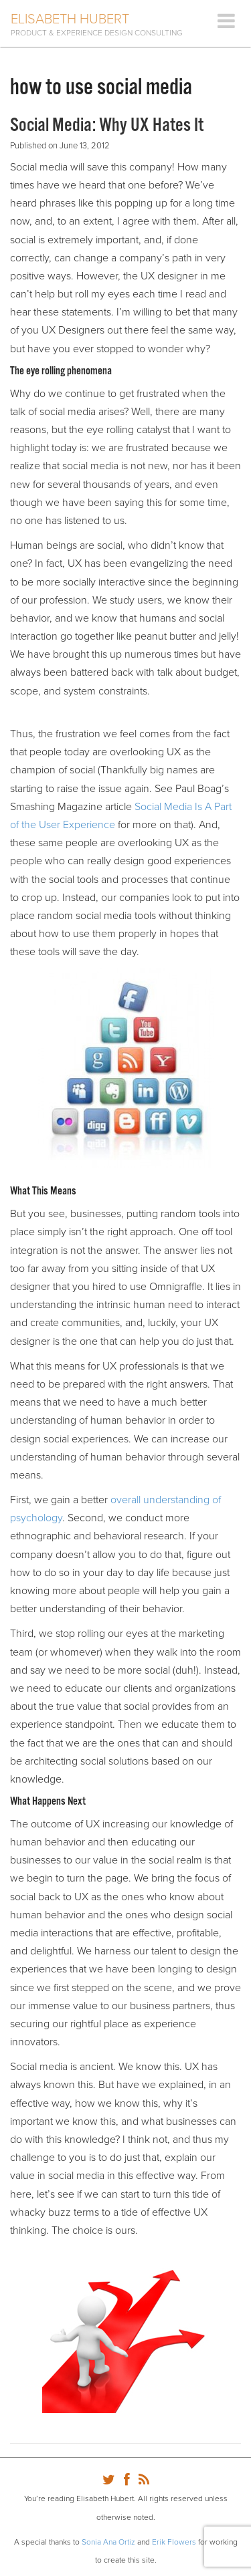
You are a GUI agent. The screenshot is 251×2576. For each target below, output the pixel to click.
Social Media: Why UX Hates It (106, 126)
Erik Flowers (174, 2542)
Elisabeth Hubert (70, 19)
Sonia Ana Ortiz (108, 2542)
